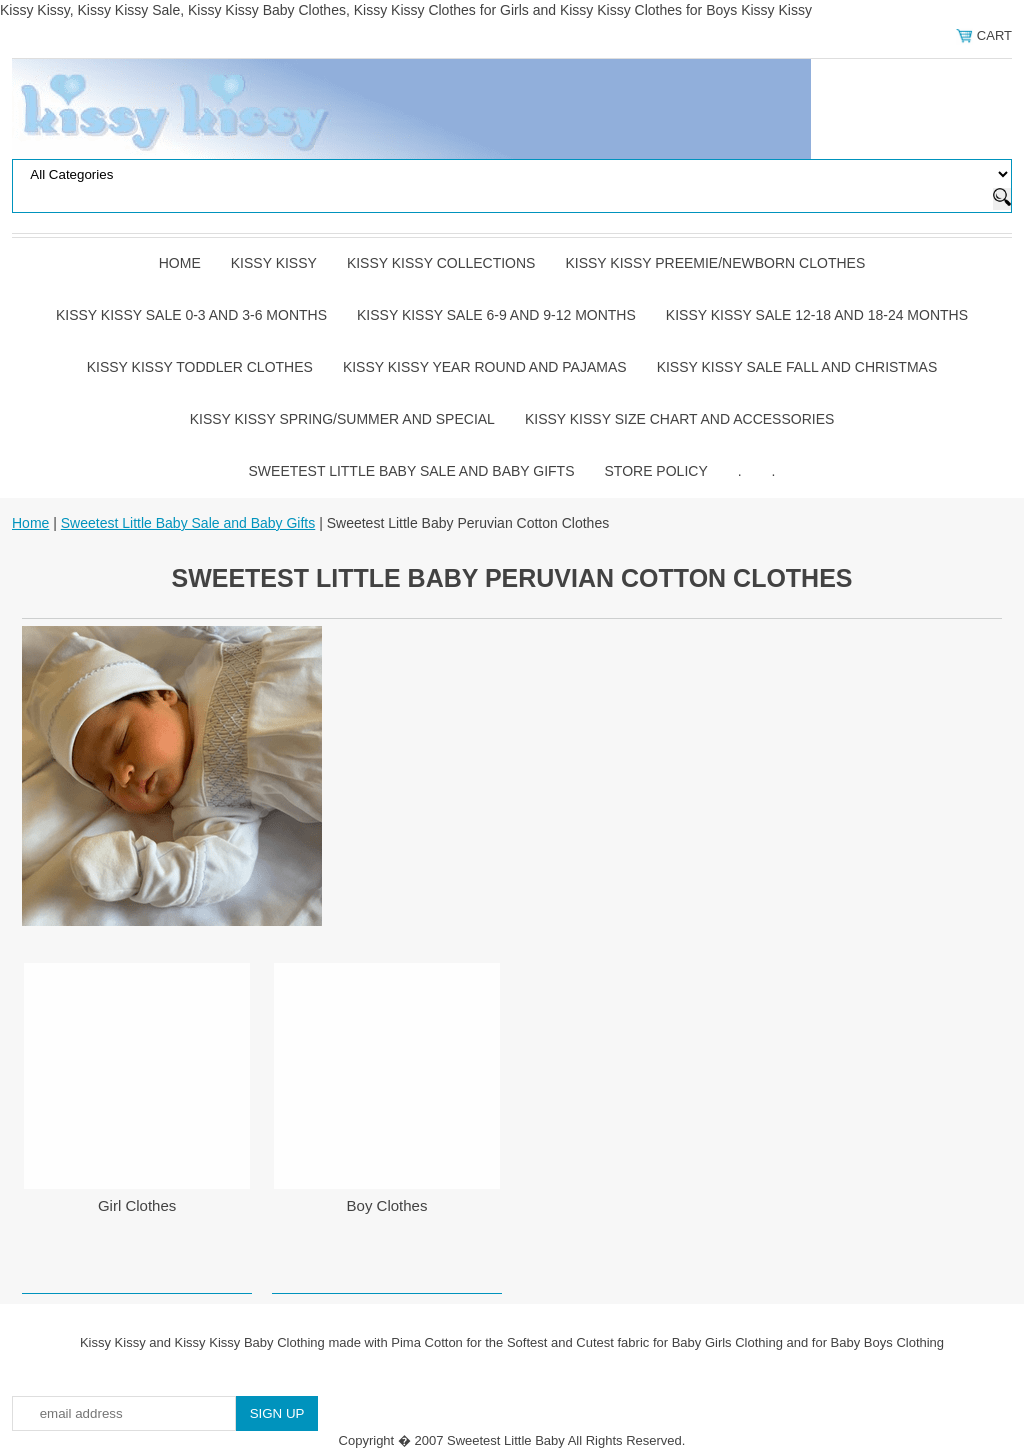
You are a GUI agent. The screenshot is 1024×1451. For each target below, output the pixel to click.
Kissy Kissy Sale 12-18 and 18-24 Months (817, 315)
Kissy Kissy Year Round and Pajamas (485, 367)
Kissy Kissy (274, 263)
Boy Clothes (387, 1205)
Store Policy (656, 471)
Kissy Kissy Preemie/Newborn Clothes (715, 263)
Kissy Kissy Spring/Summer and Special (342, 419)
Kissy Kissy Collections (441, 263)
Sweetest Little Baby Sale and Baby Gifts (412, 471)
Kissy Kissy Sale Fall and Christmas (797, 367)
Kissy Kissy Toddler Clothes (200, 367)
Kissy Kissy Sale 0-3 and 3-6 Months (191, 315)
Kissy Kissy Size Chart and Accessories (679, 419)
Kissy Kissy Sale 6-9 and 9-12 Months (496, 315)
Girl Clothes (137, 1205)
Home (180, 263)
